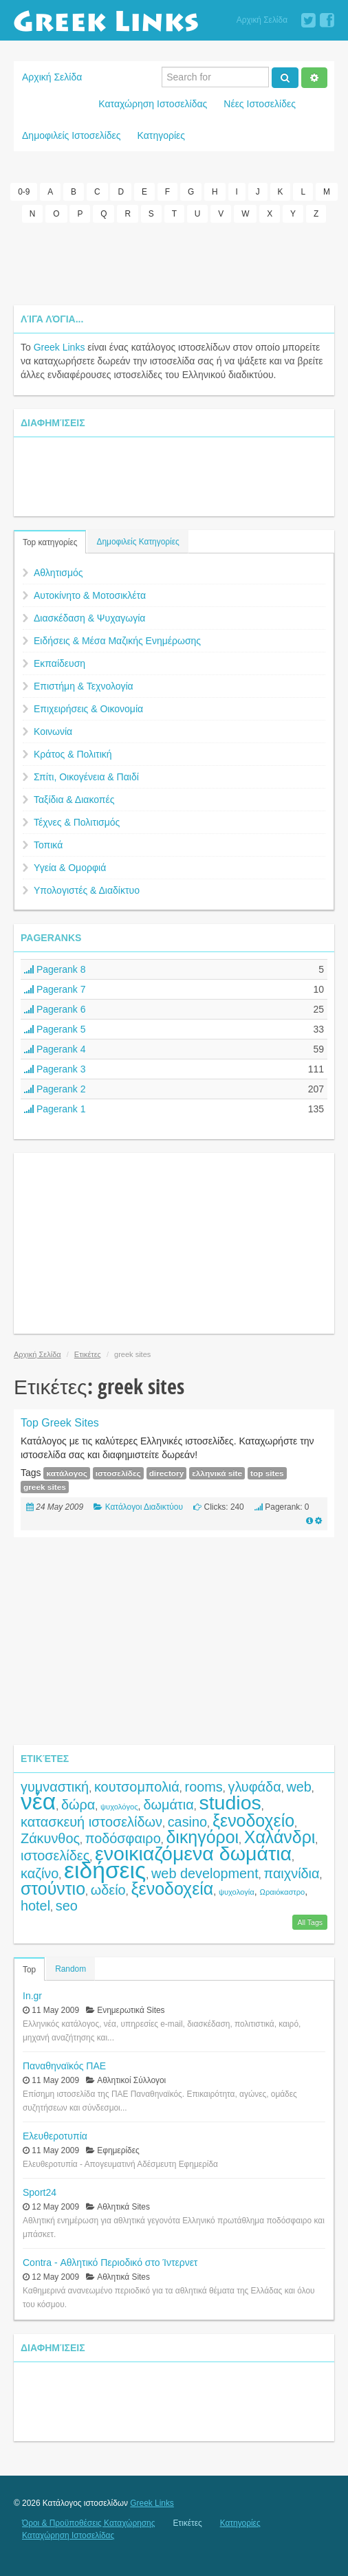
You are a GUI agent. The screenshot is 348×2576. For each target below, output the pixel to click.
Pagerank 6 (55, 1009)
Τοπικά (48, 844)
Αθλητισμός (58, 572)
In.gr (32, 1995)
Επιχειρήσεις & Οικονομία (88, 708)
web (298, 1786)
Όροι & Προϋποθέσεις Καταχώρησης (88, 2523)
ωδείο (108, 1889)
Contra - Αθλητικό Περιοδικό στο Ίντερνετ (110, 2262)
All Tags (310, 1922)
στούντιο (53, 1888)
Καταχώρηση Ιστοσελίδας (152, 103)
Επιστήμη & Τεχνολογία (83, 686)
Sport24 (39, 2192)
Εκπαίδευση (59, 663)
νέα (38, 1801)
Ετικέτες (87, 1354)
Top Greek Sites (60, 1423)
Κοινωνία (53, 731)
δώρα (78, 1804)
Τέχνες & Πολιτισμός (77, 822)
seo (67, 1905)
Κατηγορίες (161, 135)
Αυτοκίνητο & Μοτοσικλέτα (90, 595)
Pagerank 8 (55, 969)
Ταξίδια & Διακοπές (74, 799)
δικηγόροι (202, 1837)
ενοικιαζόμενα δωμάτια (193, 1853)
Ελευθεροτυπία (55, 2136)
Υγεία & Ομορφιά (70, 867)
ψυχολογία (236, 1892)
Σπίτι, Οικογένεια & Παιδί (86, 776)
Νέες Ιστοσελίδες (260, 103)
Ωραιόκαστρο (282, 1892)
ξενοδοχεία (172, 1888)
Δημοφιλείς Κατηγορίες (137, 542)
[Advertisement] (174, 264)
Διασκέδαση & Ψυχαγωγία (89, 618)
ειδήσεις (105, 1870)
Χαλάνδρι (280, 1837)
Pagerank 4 (55, 1049)
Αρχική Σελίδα (262, 20)
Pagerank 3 (55, 1069)
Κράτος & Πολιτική (73, 754)
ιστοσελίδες (118, 1473)
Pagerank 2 (55, 1088)
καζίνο (39, 1873)
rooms (204, 1786)
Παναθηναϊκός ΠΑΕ (64, 2065)
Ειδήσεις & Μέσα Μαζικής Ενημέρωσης (117, 640)
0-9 (24, 192)
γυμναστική (55, 1786)
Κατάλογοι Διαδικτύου (144, 1507)
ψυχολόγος (119, 1807)
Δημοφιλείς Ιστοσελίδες (71, 135)
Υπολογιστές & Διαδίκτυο (87, 890)
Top (29, 1969)
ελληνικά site (217, 1473)
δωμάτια (168, 1804)
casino (187, 1821)
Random (70, 1969)
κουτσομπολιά (137, 1786)
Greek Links (59, 347)
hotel (35, 1905)
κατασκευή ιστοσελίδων (91, 1821)
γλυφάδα (254, 1786)
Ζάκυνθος (50, 1838)
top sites (267, 1473)
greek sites (44, 1487)
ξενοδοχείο (253, 1820)
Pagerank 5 (55, 1029)
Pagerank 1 (55, 1108)
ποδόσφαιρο (123, 1838)
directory (166, 1473)
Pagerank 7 (55, 989)
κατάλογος (66, 1473)
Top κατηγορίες (50, 542)
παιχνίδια (291, 1873)
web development (205, 1873)
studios (230, 1803)
